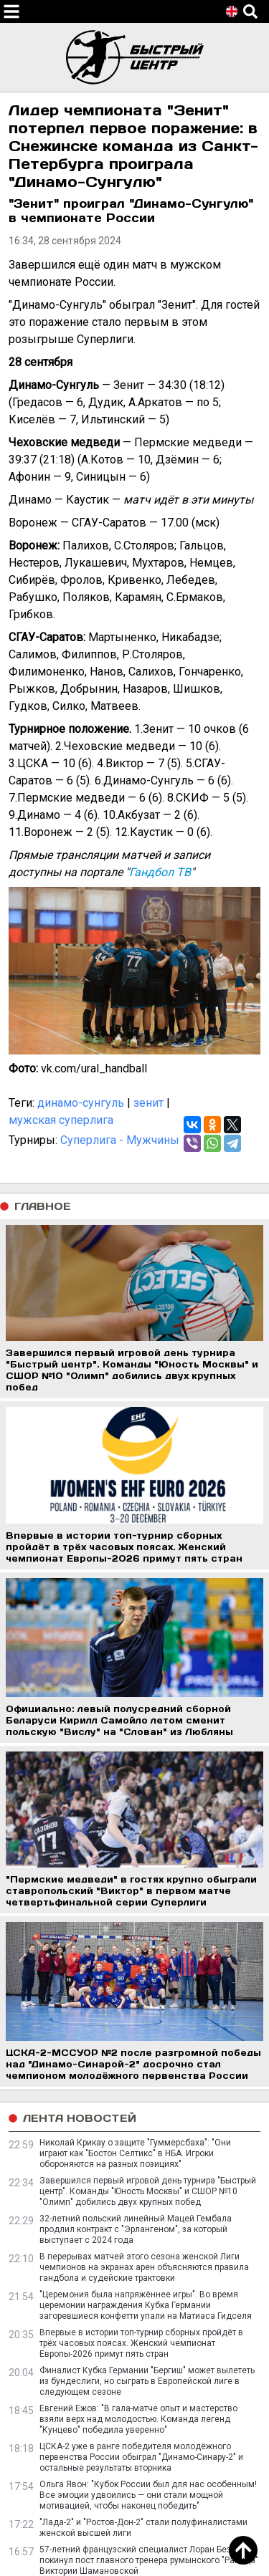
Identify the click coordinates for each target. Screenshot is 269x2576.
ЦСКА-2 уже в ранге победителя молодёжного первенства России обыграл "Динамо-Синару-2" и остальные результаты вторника (141, 2457)
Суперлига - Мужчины (119, 1140)
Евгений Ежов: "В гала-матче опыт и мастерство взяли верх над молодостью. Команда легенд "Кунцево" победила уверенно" (138, 2419)
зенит (148, 1103)
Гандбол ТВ (160, 872)
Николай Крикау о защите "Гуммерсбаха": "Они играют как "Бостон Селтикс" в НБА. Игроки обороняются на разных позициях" (135, 2153)
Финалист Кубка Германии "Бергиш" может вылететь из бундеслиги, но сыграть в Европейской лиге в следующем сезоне (147, 2381)
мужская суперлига (61, 1120)
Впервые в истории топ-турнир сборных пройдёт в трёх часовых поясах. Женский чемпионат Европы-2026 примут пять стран (141, 2343)
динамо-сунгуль (80, 1103)
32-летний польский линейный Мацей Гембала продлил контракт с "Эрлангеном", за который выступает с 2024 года (135, 2229)
